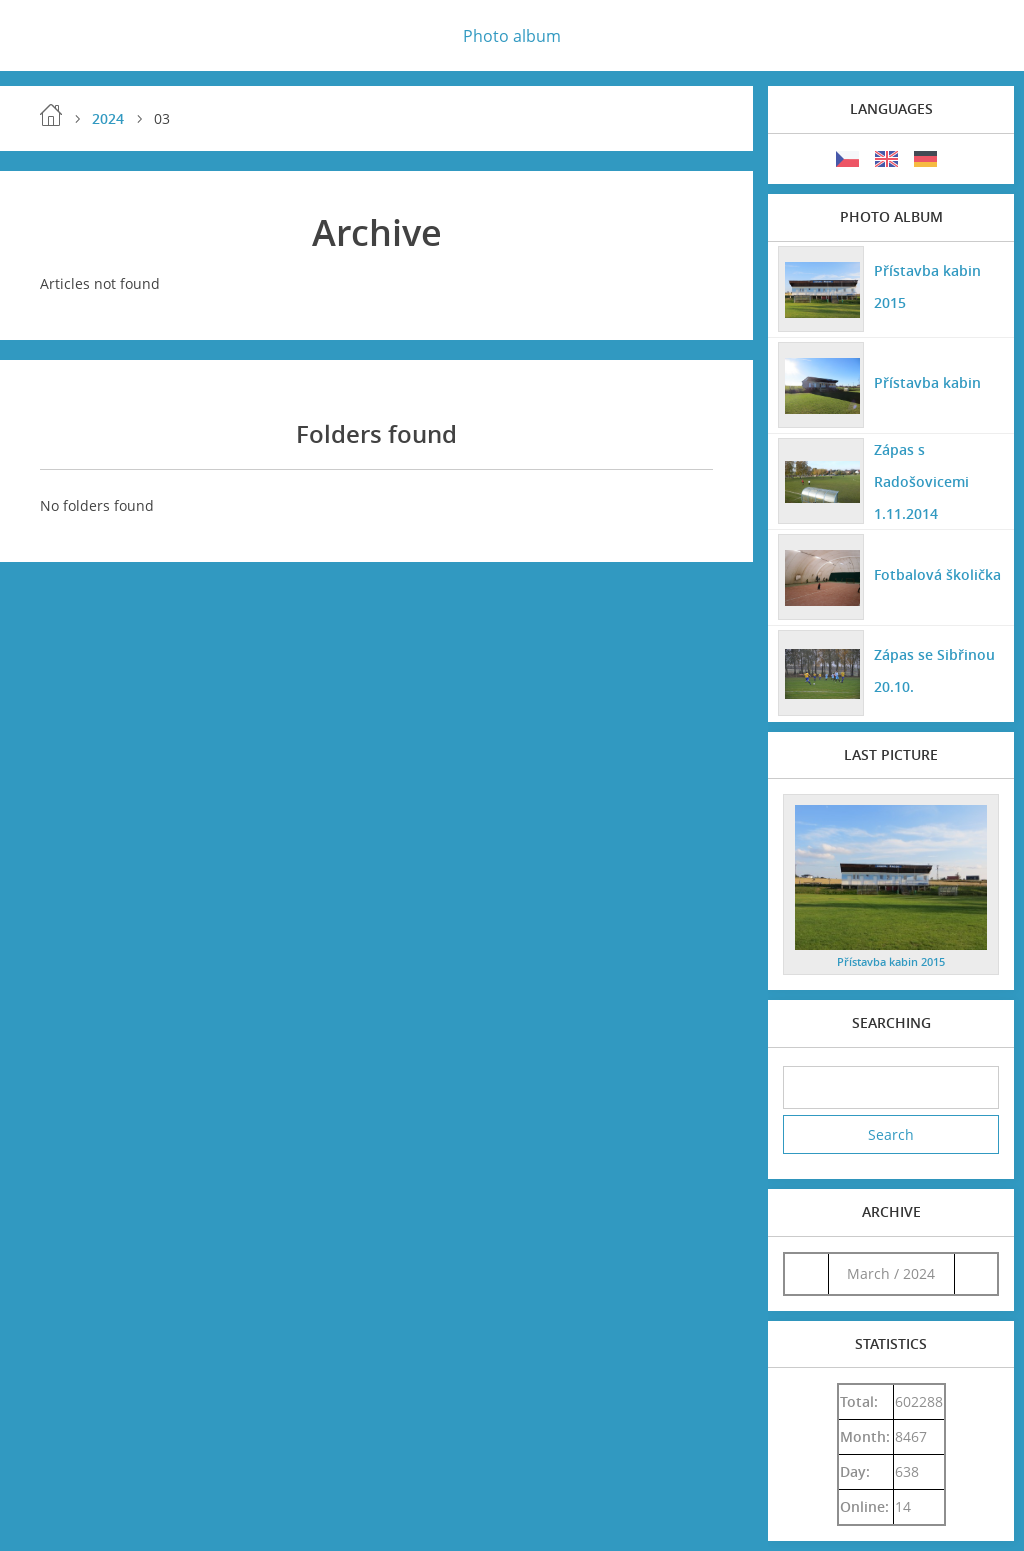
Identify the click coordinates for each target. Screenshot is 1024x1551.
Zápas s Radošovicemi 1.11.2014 (921, 481)
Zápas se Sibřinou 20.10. (934, 670)
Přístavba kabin (927, 382)
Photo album (512, 36)
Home (51, 115)
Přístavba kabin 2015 (927, 286)
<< (806, 1273)
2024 (108, 118)
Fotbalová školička (937, 574)
